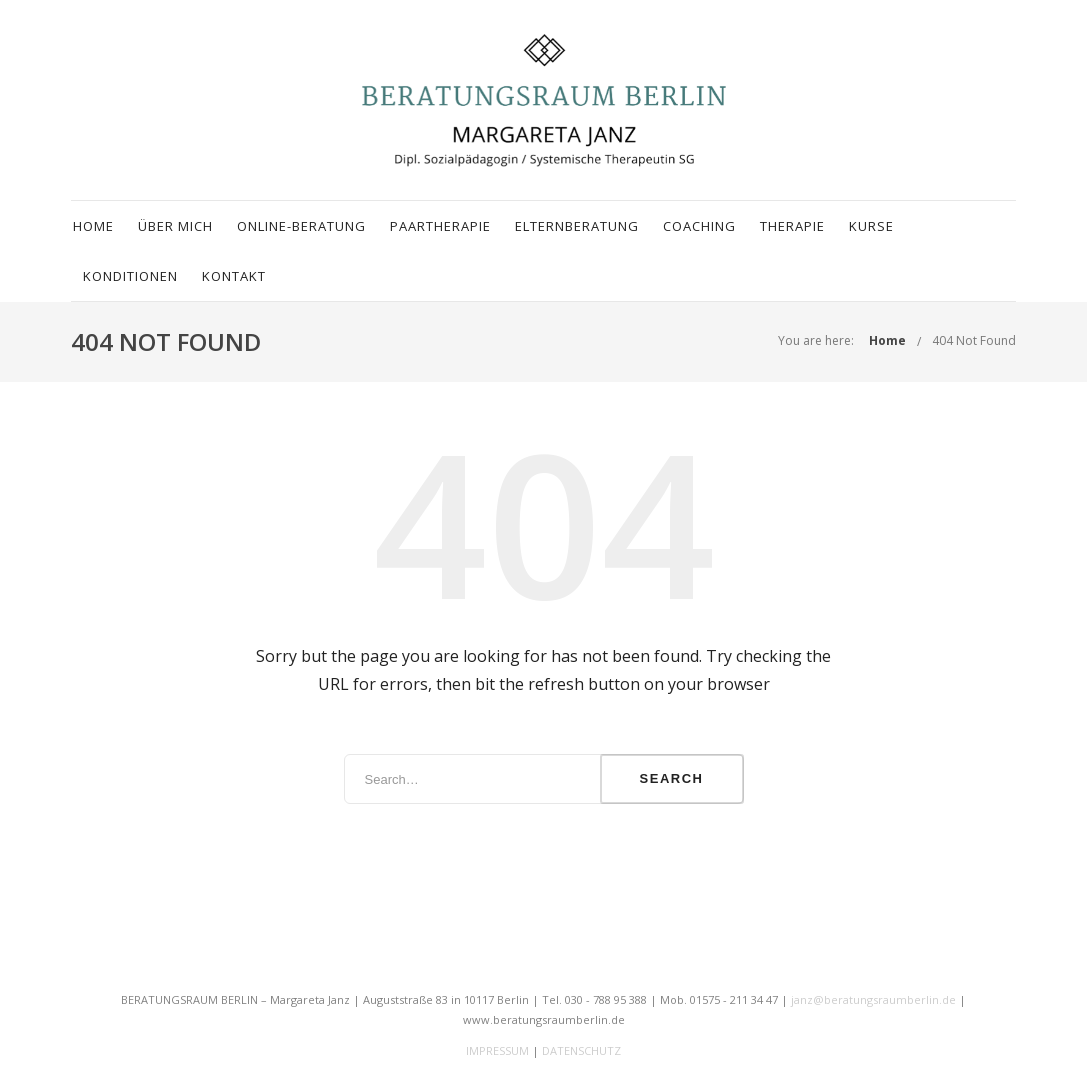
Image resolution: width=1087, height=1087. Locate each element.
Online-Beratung (301, 226)
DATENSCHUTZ (581, 1050)
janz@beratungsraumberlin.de (873, 999)
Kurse (871, 226)
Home (93, 226)
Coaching (699, 226)
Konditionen (130, 276)
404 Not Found (974, 340)
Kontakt (234, 276)
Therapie (792, 226)
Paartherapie (440, 226)
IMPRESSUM (497, 1050)
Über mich (175, 226)
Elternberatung (577, 226)
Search (672, 778)
